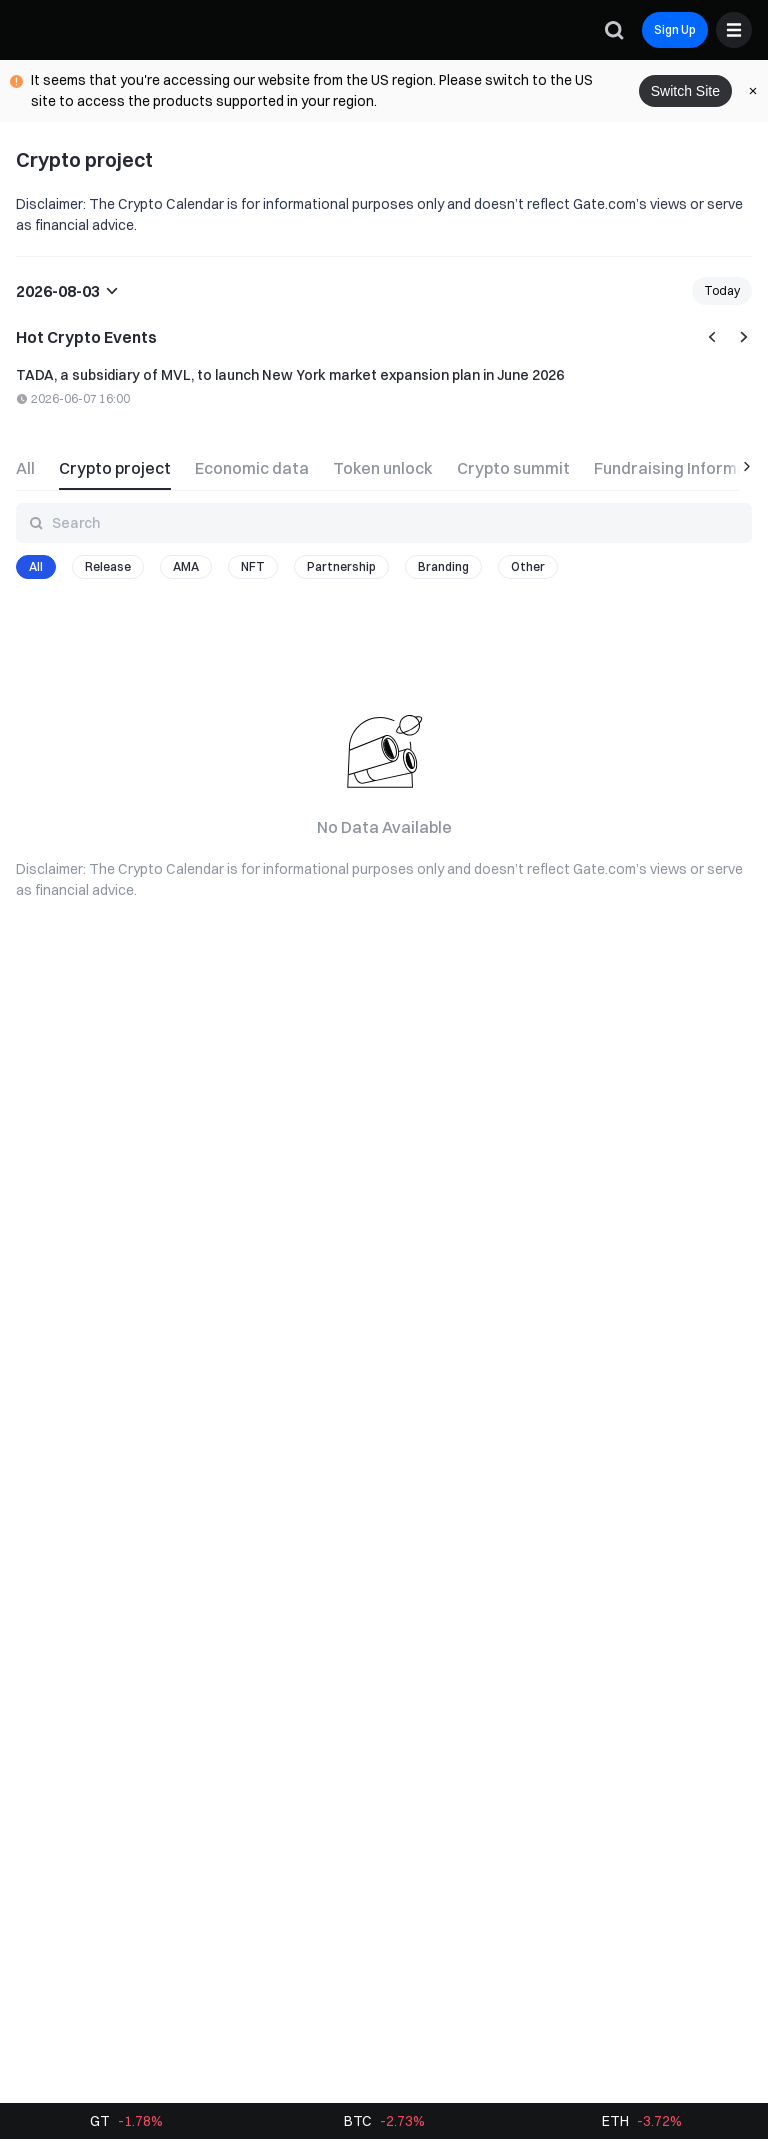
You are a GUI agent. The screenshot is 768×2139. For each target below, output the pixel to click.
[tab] (31, 466)
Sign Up (675, 29)
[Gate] (32, 30)
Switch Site (685, 91)
